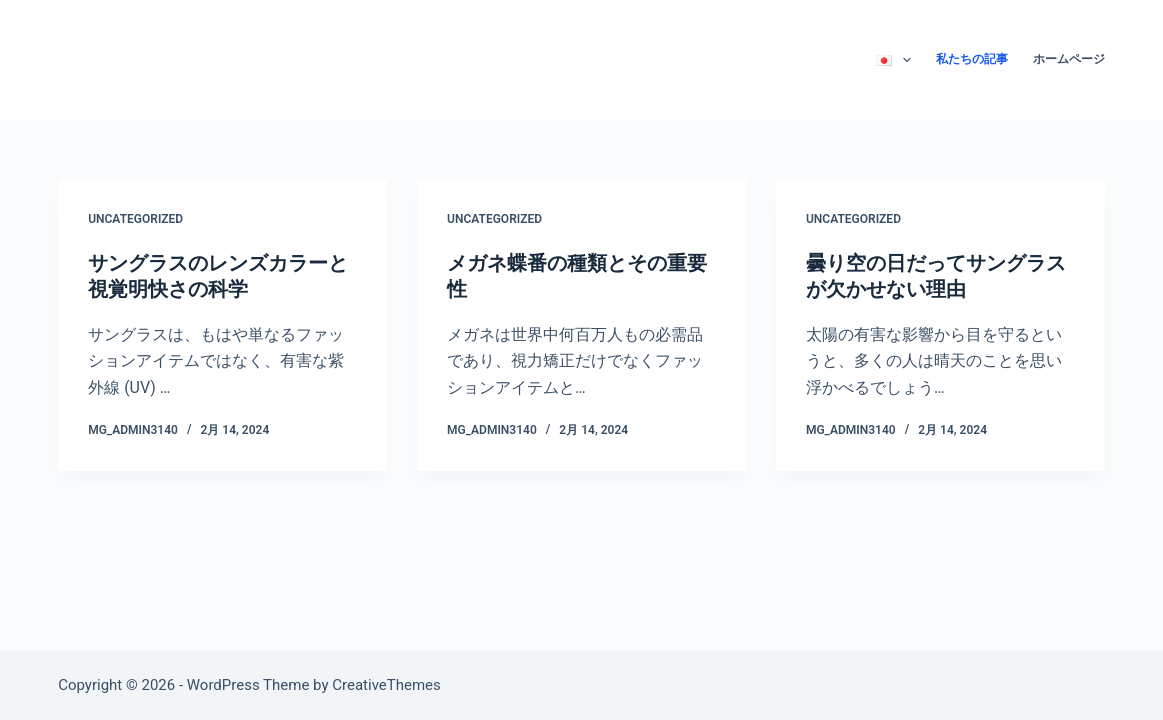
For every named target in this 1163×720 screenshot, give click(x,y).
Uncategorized (135, 219)
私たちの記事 (972, 59)
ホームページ (1069, 59)
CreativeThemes (386, 685)
